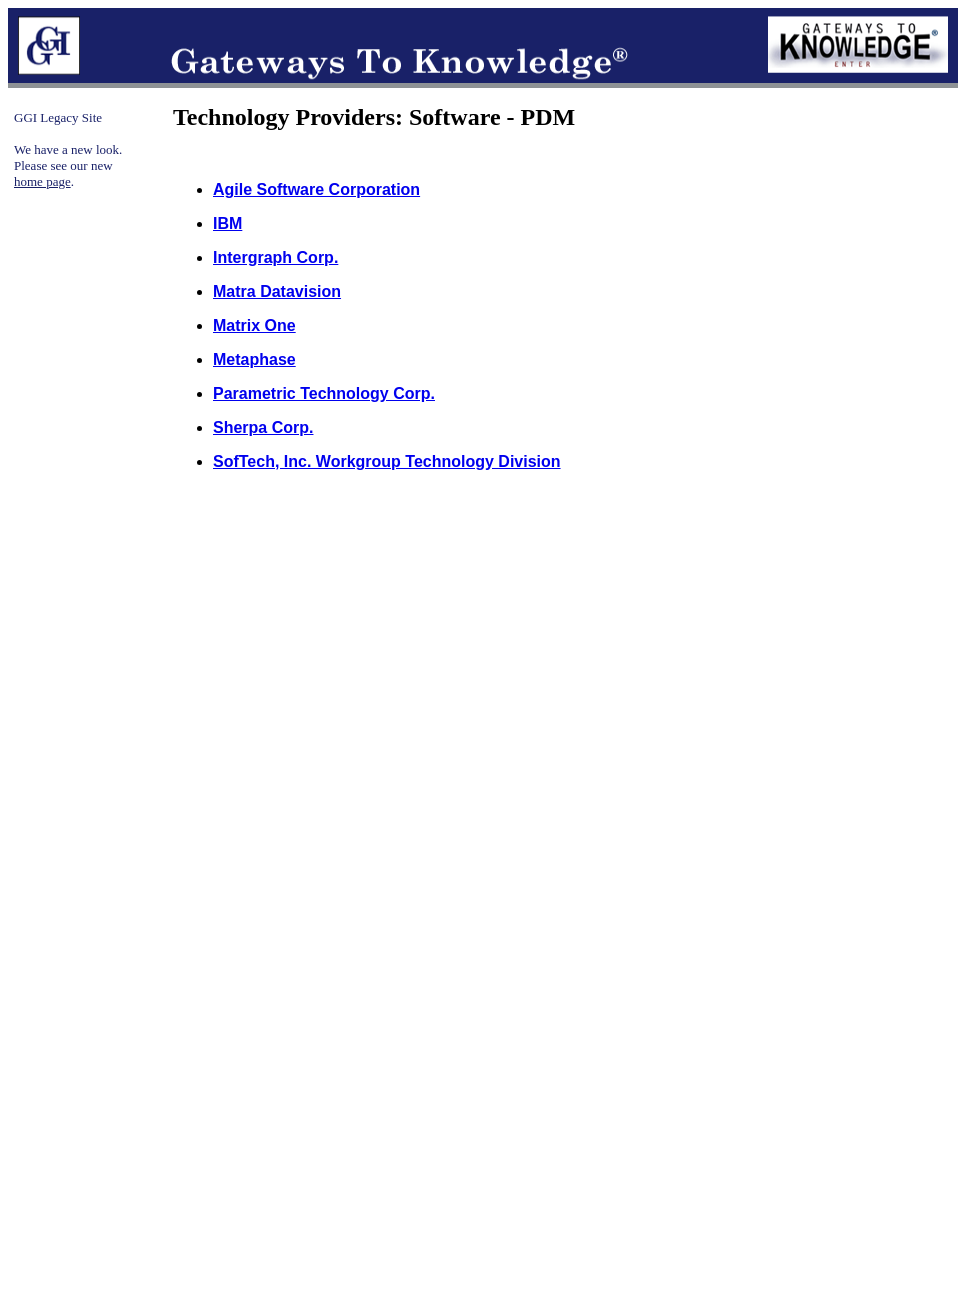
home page (42, 181)
